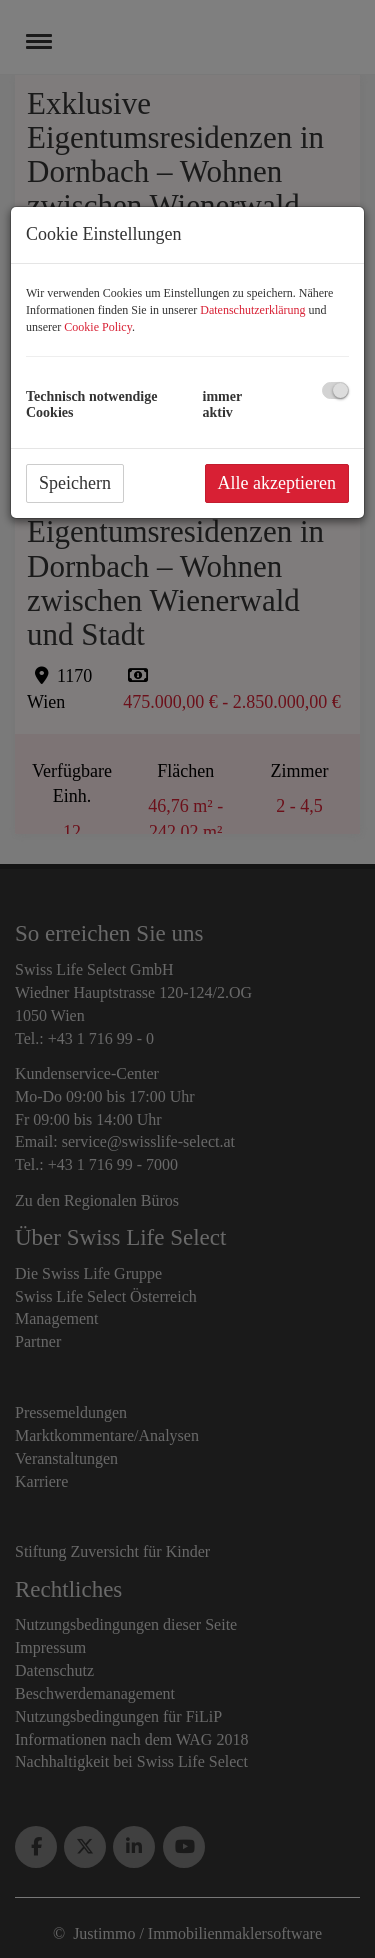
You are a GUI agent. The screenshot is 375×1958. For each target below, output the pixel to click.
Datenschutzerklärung (252, 310)
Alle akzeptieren (277, 483)
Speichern (75, 483)
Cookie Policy (98, 327)
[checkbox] (335, 390)
